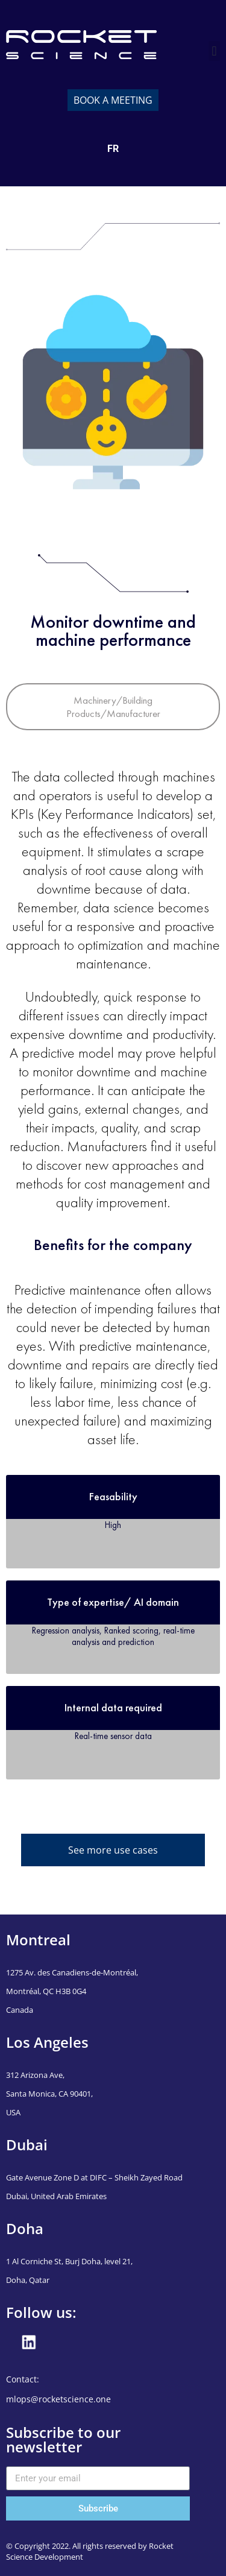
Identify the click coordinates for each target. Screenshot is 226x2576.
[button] (214, 51)
